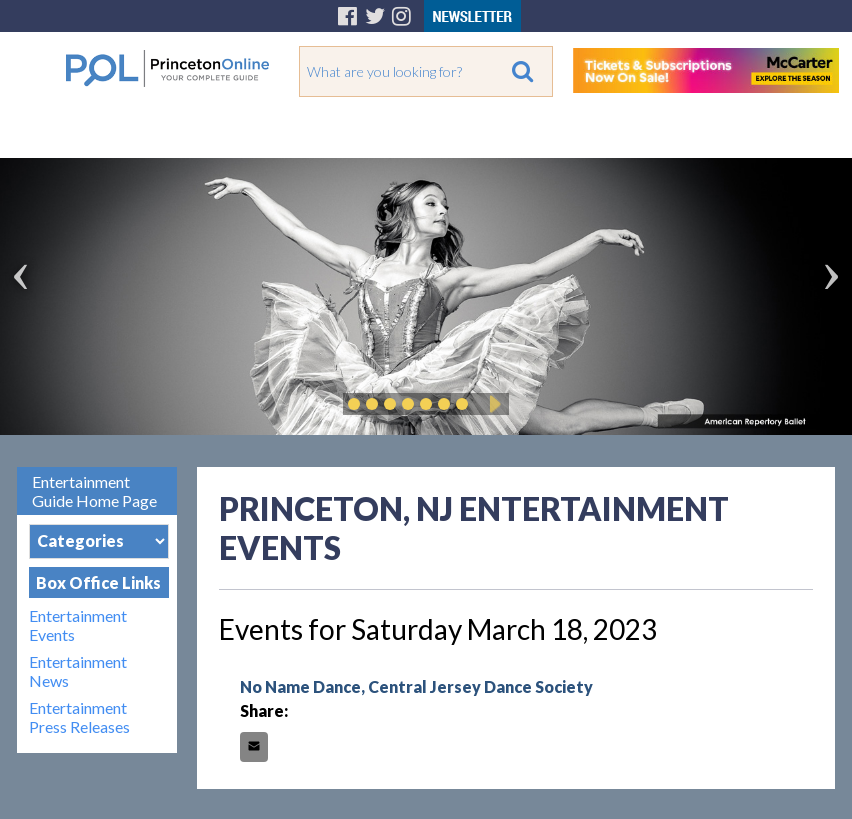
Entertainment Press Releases (79, 717)
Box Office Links (98, 582)
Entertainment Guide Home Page (94, 491)
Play (492, 404)
